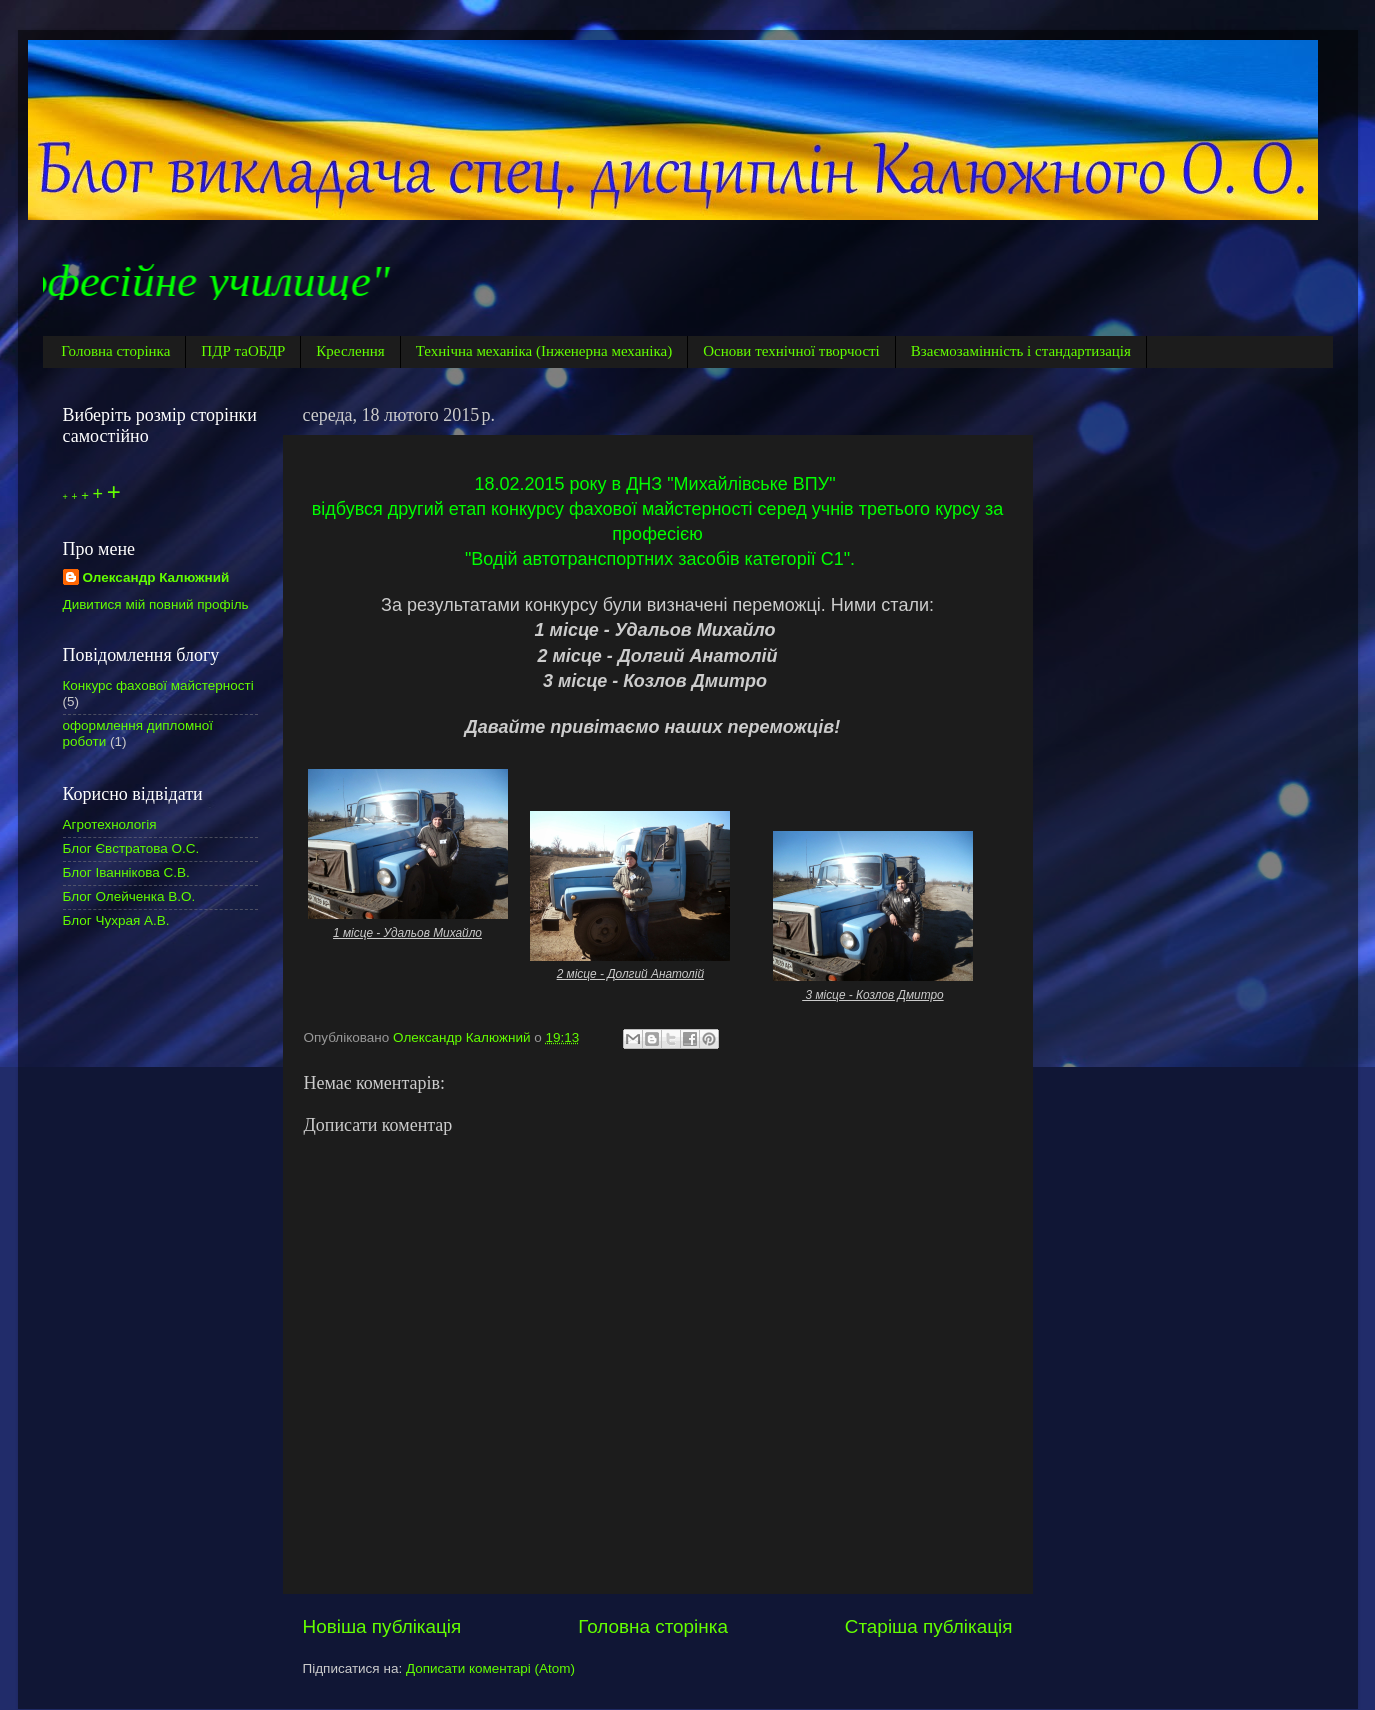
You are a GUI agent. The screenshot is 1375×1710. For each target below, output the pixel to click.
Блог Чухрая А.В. (116, 920)
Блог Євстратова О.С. (131, 848)
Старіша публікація (929, 1626)
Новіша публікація (382, 1626)
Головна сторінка (115, 351)
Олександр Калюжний (156, 577)
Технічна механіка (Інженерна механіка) (544, 351)
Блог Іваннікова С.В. (126, 872)
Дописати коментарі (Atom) (490, 1668)
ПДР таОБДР (243, 351)
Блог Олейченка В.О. (129, 896)
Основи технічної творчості (791, 351)
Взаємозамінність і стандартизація (1021, 351)
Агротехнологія (110, 824)
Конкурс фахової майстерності (158, 685)
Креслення (350, 351)
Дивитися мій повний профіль (156, 604)
